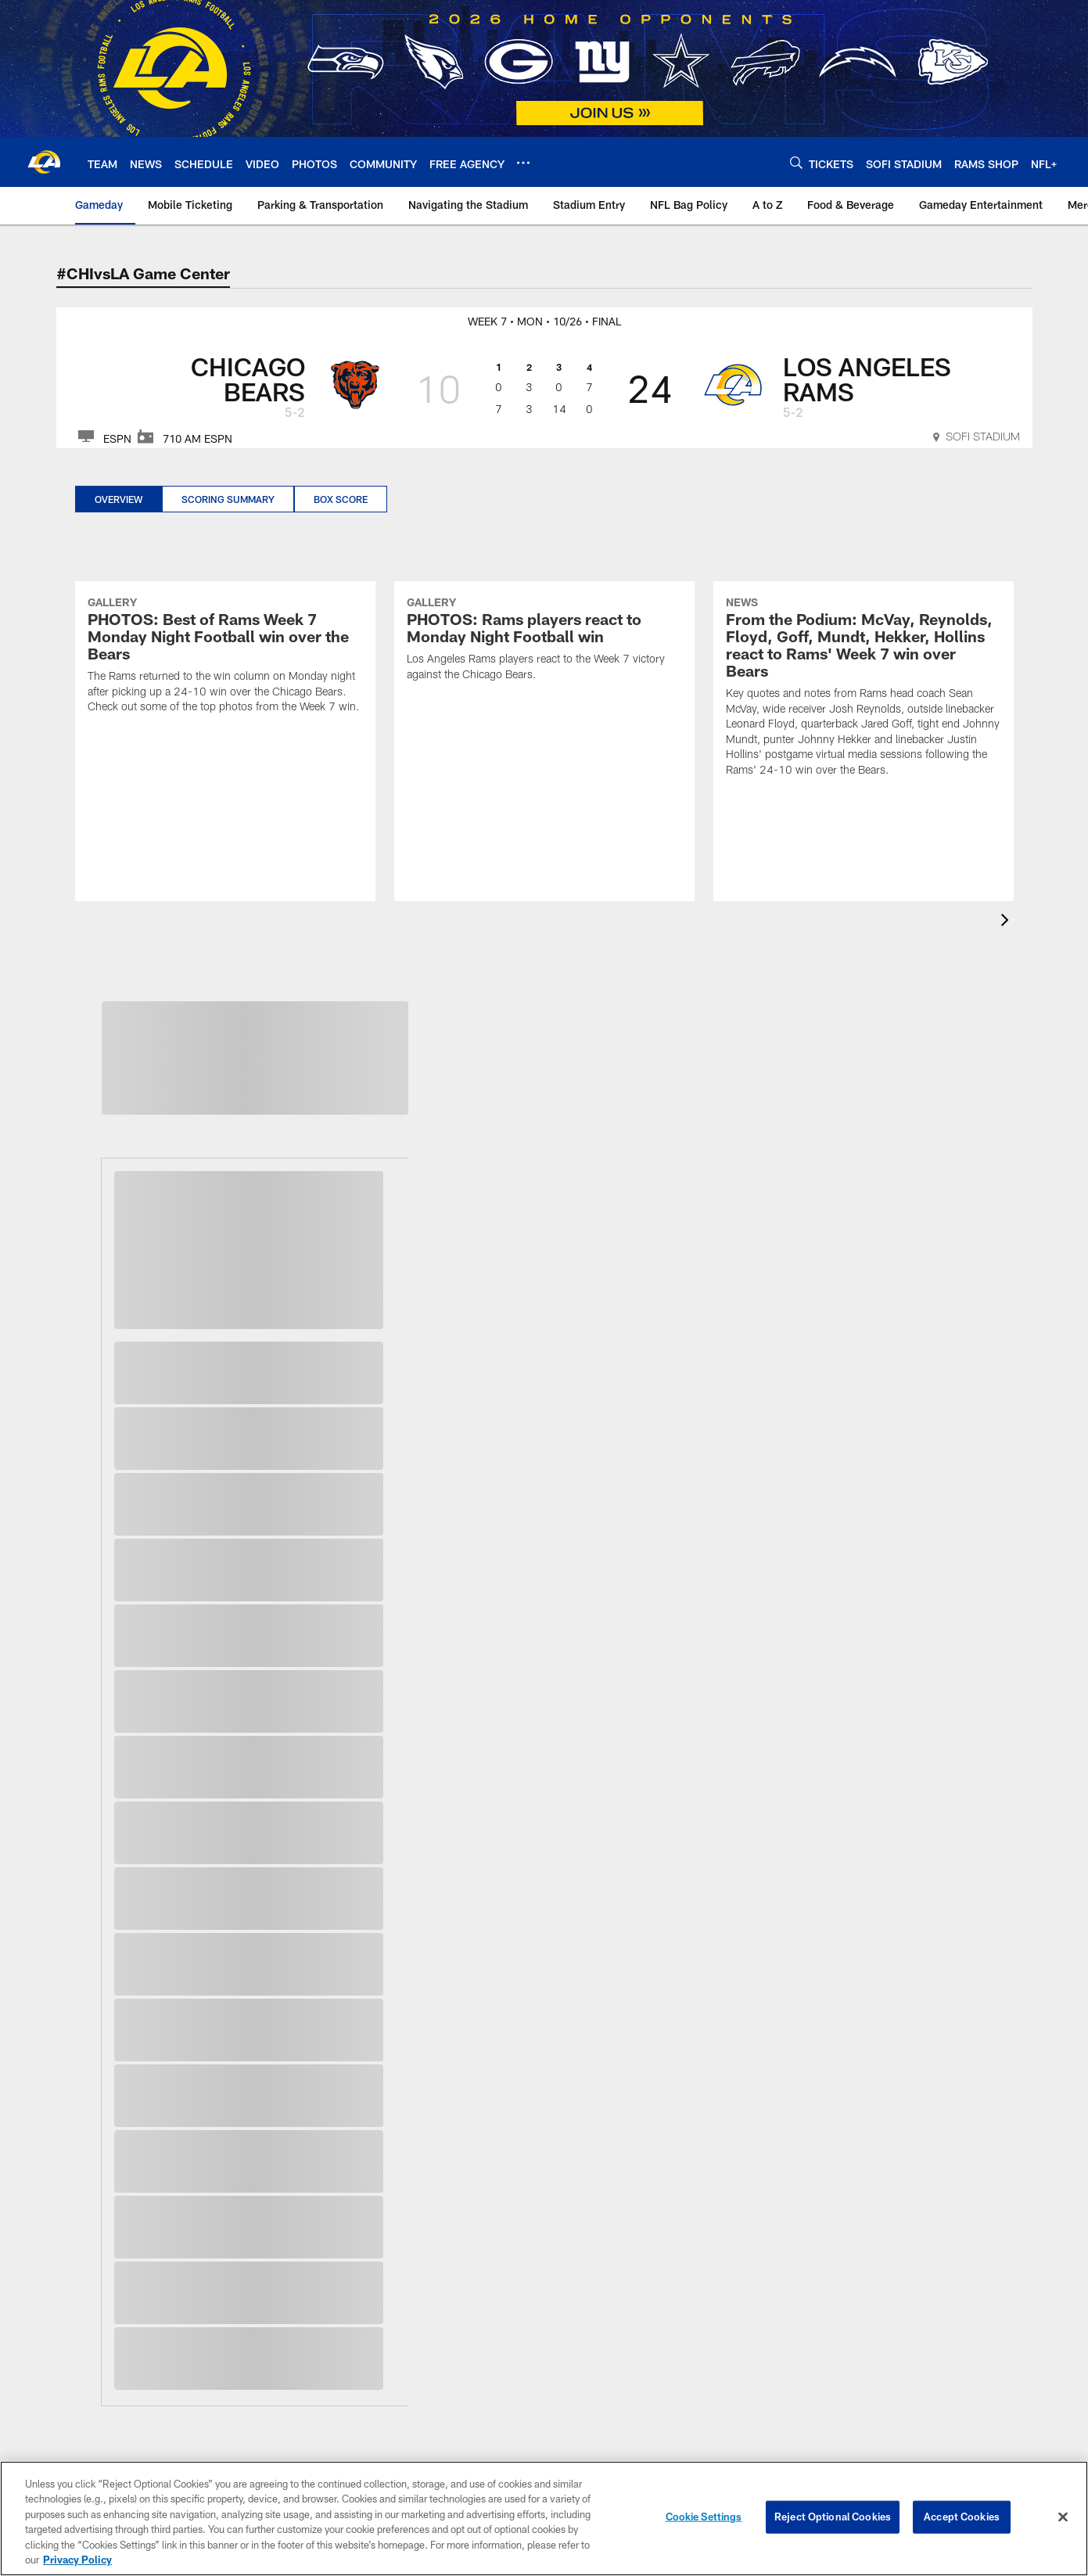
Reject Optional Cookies (832, 2516)
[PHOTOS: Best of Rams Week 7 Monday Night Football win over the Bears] (225, 656)
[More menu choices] (523, 162)
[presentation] (1007, 922)
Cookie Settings (704, 2516)
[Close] (1063, 2517)
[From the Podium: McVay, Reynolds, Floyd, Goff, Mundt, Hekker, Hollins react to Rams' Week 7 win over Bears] (863, 688)
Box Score (341, 499)
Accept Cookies (962, 2516)
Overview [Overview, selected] (118, 499)
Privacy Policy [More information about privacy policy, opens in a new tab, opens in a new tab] (77, 2559)
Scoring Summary (228, 499)
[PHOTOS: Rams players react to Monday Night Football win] (544, 640)
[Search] (796, 162)
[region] (544, 2518)
